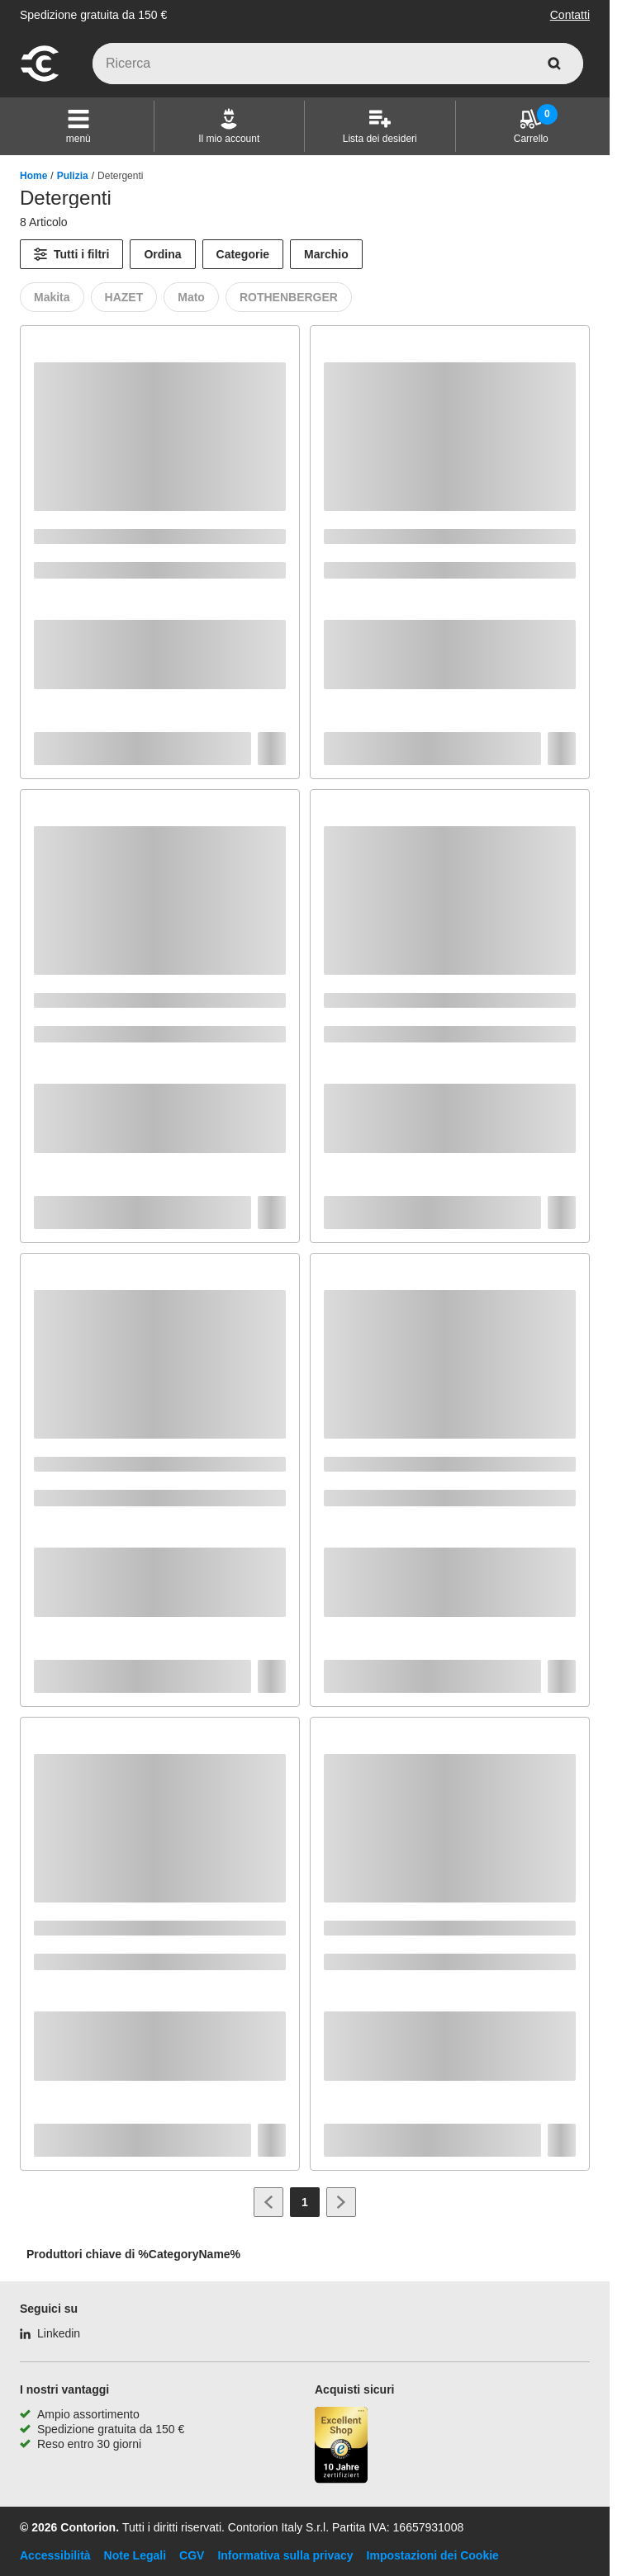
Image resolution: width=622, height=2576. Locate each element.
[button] (78, 126)
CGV (191, 2555)
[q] (338, 63)
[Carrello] (531, 126)
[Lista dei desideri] (380, 126)
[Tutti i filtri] (71, 254)
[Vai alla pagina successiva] (341, 2202)
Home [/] (33, 176)
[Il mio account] (228, 126)
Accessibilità (55, 2555)
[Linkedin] (50, 2333)
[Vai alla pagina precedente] (268, 2202)
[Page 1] (305, 2202)
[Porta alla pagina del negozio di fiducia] (341, 2447)
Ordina (162, 254)
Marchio (326, 254)
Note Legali (135, 2555)
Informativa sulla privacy (285, 2555)
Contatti (570, 14)
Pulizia (72, 176)
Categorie (243, 254)
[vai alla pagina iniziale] (39, 79)
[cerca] (554, 63)
